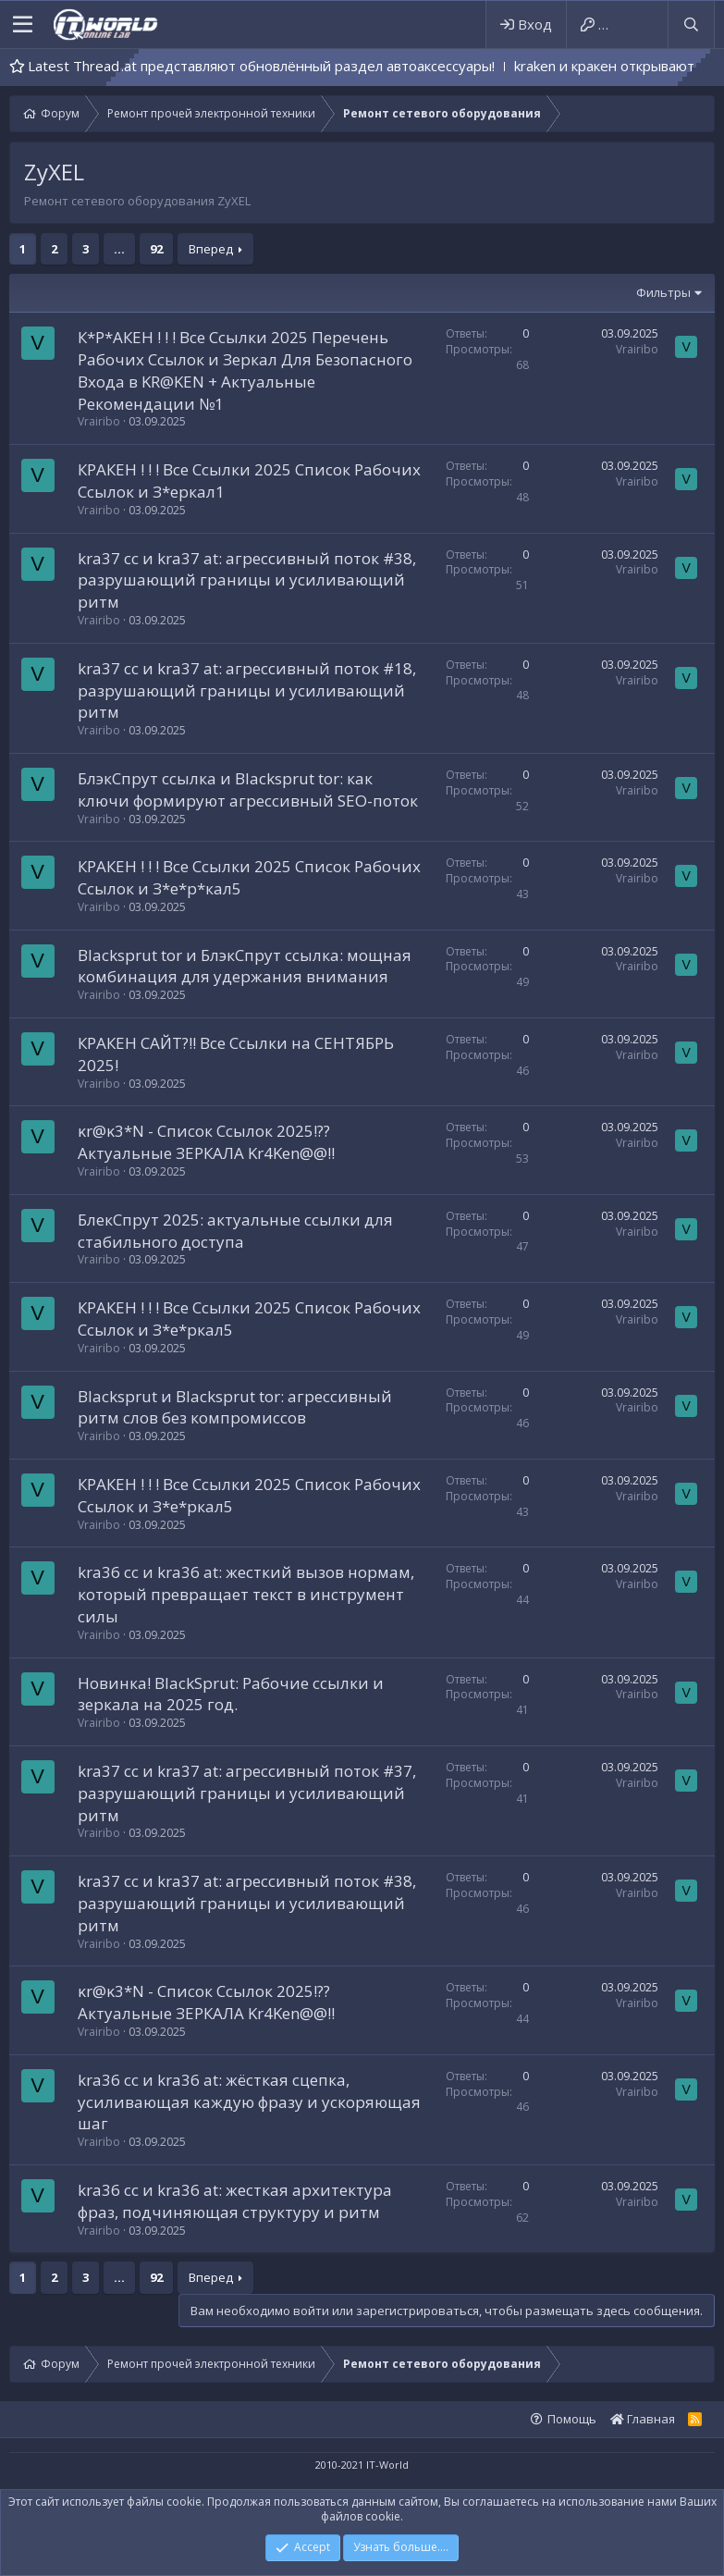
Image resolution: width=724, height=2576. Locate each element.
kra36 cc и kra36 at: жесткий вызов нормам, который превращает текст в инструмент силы (246, 1594)
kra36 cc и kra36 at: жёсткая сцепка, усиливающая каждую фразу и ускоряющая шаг (249, 2102)
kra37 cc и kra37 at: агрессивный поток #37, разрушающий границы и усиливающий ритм (247, 1793)
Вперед (211, 248)
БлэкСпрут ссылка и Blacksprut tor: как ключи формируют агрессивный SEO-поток (248, 789)
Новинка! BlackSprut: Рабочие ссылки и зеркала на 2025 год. (231, 1694)
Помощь (571, 2418)
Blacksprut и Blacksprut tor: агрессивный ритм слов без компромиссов (235, 1407)
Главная (642, 2418)
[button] (23, 25)
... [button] (119, 248)
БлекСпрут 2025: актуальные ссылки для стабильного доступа (235, 1230)
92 (156, 248)
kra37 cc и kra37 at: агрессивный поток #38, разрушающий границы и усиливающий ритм (247, 580)
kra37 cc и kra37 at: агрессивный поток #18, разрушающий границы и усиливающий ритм (247, 690)
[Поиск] (691, 24)
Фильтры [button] (663, 292)
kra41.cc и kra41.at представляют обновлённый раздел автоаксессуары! (298, 65)
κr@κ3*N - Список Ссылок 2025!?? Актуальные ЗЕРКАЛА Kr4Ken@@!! (206, 1142)
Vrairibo (99, 421)
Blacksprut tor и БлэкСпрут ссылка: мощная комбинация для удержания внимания (244, 966)
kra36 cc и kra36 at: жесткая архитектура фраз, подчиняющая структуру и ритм (235, 2201)
